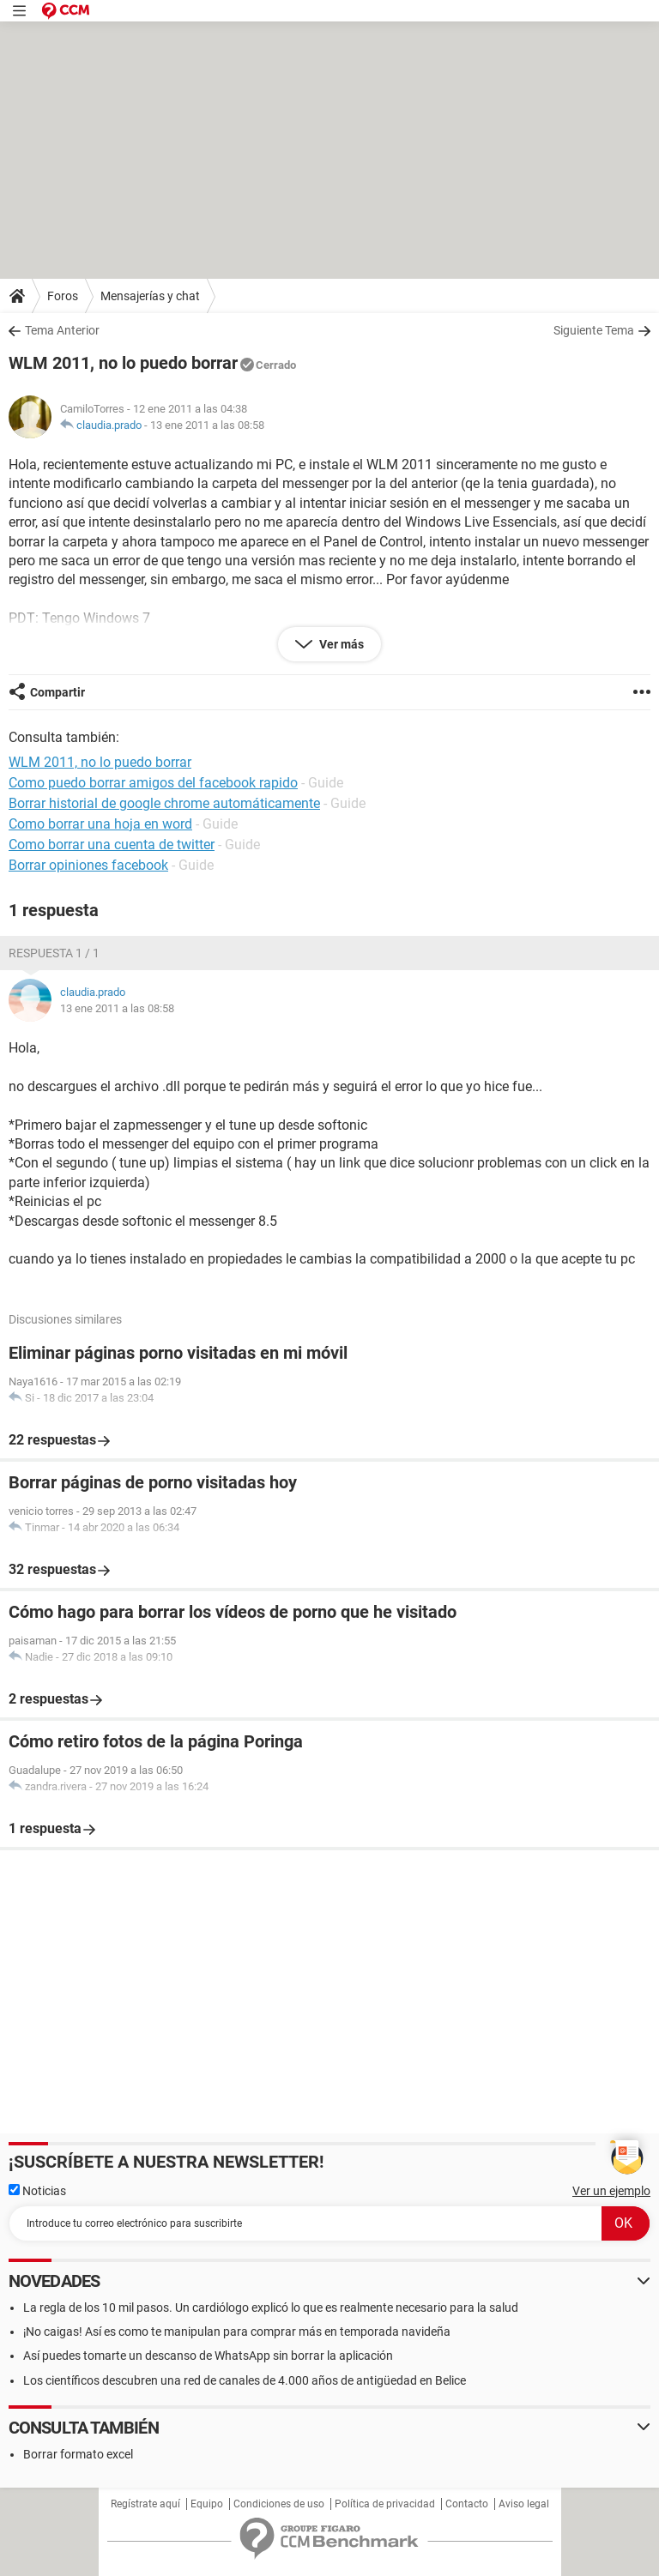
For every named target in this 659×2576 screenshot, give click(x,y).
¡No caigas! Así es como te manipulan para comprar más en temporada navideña (236, 2331)
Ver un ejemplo (611, 2191)
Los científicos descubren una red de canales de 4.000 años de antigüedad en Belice (244, 2380)
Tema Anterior (62, 330)
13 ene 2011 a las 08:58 (207, 425)
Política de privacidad (385, 2504)
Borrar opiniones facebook (88, 865)
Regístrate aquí (145, 2504)
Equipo (206, 2504)
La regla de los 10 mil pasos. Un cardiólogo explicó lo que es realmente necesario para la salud (270, 2307)
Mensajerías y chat (150, 296)
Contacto (466, 2504)
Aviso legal (524, 2504)
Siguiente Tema (593, 330)
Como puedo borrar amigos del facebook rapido (153, 783)
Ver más (340, 644)
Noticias (37, 2191)
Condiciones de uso (278, 2504)
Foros (62, 296)
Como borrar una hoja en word (100, 824)
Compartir (57, 692)
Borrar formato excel (78, 2454)
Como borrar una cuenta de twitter (112, 844)
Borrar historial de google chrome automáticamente (164, 803)
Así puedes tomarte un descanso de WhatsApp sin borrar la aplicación (208, 2355)
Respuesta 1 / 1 (54, 953)
